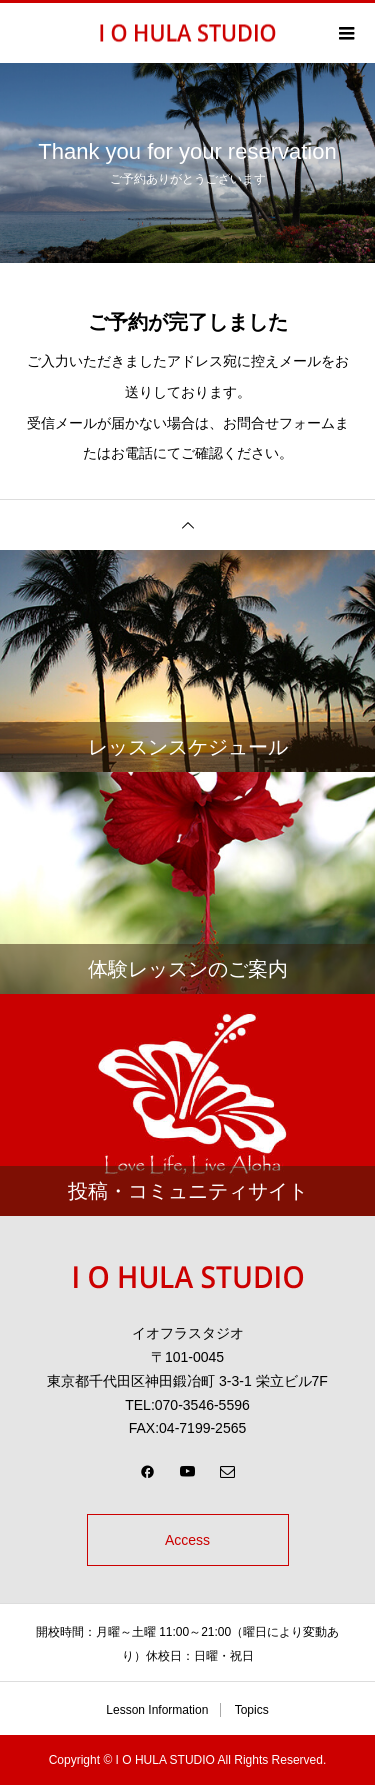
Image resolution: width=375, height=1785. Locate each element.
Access (187, 1540)
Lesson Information (157, 1710)
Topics (252, 1710)
